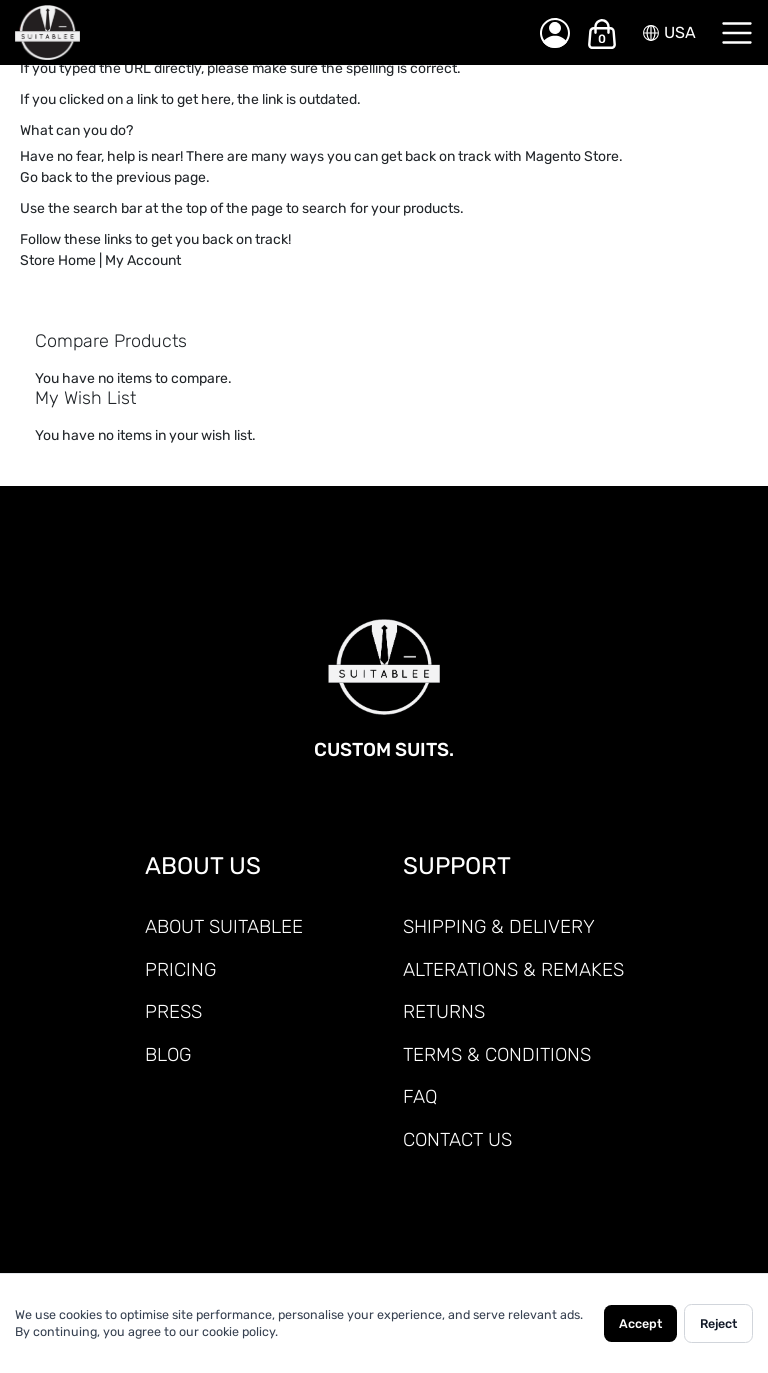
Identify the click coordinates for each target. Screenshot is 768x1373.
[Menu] (737, 33)
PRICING (180, 969)
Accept (640, 1323)
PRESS (173, 1011)
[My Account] (555, 33)
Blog (168, 1054)
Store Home (58, 260)
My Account (143, 260)
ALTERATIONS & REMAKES (513, 969)
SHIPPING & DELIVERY (499, 926)
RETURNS (444, 1011)
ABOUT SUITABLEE (224, 926)
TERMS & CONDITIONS (497, 1054)
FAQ (420, 1096)
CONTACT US (457, 1139)
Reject (718, 1323)
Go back (46, 177)
